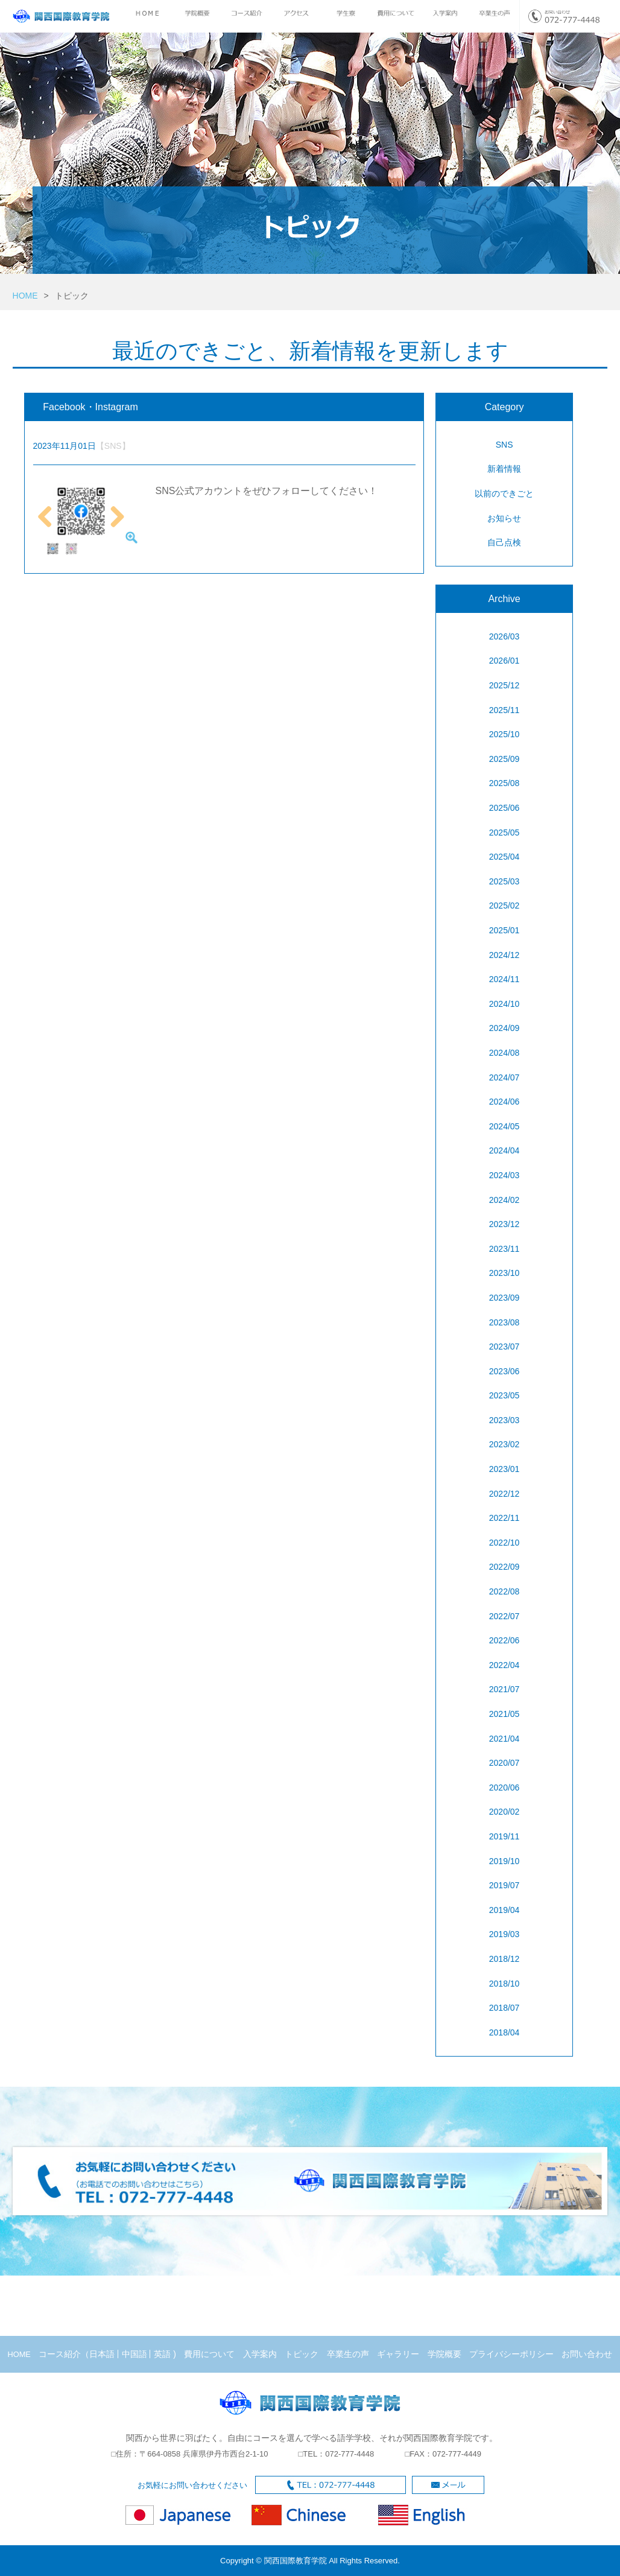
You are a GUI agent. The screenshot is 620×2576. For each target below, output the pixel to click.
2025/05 (504, 832)
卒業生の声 (348, 2354)
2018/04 (504, 2032)
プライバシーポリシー (511, 2354)
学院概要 (444, 2354)
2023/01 (504, 1469)
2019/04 (504, 1910)
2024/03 (504, 1175)
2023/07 (504, 1346)
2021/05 (504, 1714)
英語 (162, 2354)
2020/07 (504, 1763)
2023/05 (504, 1395)
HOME (25, 295)
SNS (504, 444)
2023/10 (504, 1273)
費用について (209, 2354)
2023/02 (504, 1444)
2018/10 (504, 1983)
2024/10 (504, 1004)
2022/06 (504, 1640)
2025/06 (504, 808)
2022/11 (504, 1518)
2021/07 (504, 1689)
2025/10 (504, 734)
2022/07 (504, 1616)
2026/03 (504, 636)
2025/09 (504, 759)
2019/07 (504, 1885)
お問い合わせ (586, 2354)
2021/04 (504, 1738)
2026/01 (504, 660)
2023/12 (504, 1224)
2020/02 (504, 1811)
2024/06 (504, 1101)
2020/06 (504, 1787)
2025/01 (504, 930)
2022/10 (504, 1542)
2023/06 (504, 1371)
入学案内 (260, 2354)
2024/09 (504, 1028)
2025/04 (504, 856)
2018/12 (504, 1959)
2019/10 (504, 1861)
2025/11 (504, 710)
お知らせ (504, 518)
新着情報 (504, 469)
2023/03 (504, 1420)
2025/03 (504, 881)
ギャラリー (398, 2354)
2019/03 (504, 1934)
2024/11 (504, 979)
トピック (301, 2354)
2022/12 (504, 1494)
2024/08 (504, 1053)
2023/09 (504, 1297)
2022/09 (504, 1567)
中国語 (134, 2354)
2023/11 (504, 1249)
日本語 (102, 2354)
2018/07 (504, 2008)
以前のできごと (504, 493)
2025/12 (504, 685)
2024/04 (504, 1150)
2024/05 (504, 1126)
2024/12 (504, 955)
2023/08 (504, 1322)
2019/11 (504, 1836)
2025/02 (504, 905)
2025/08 (504, 783)
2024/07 (504, 1077)
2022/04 (504, 1665)
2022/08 (504, 1591)
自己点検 (504, 542)
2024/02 (504, 1200)
